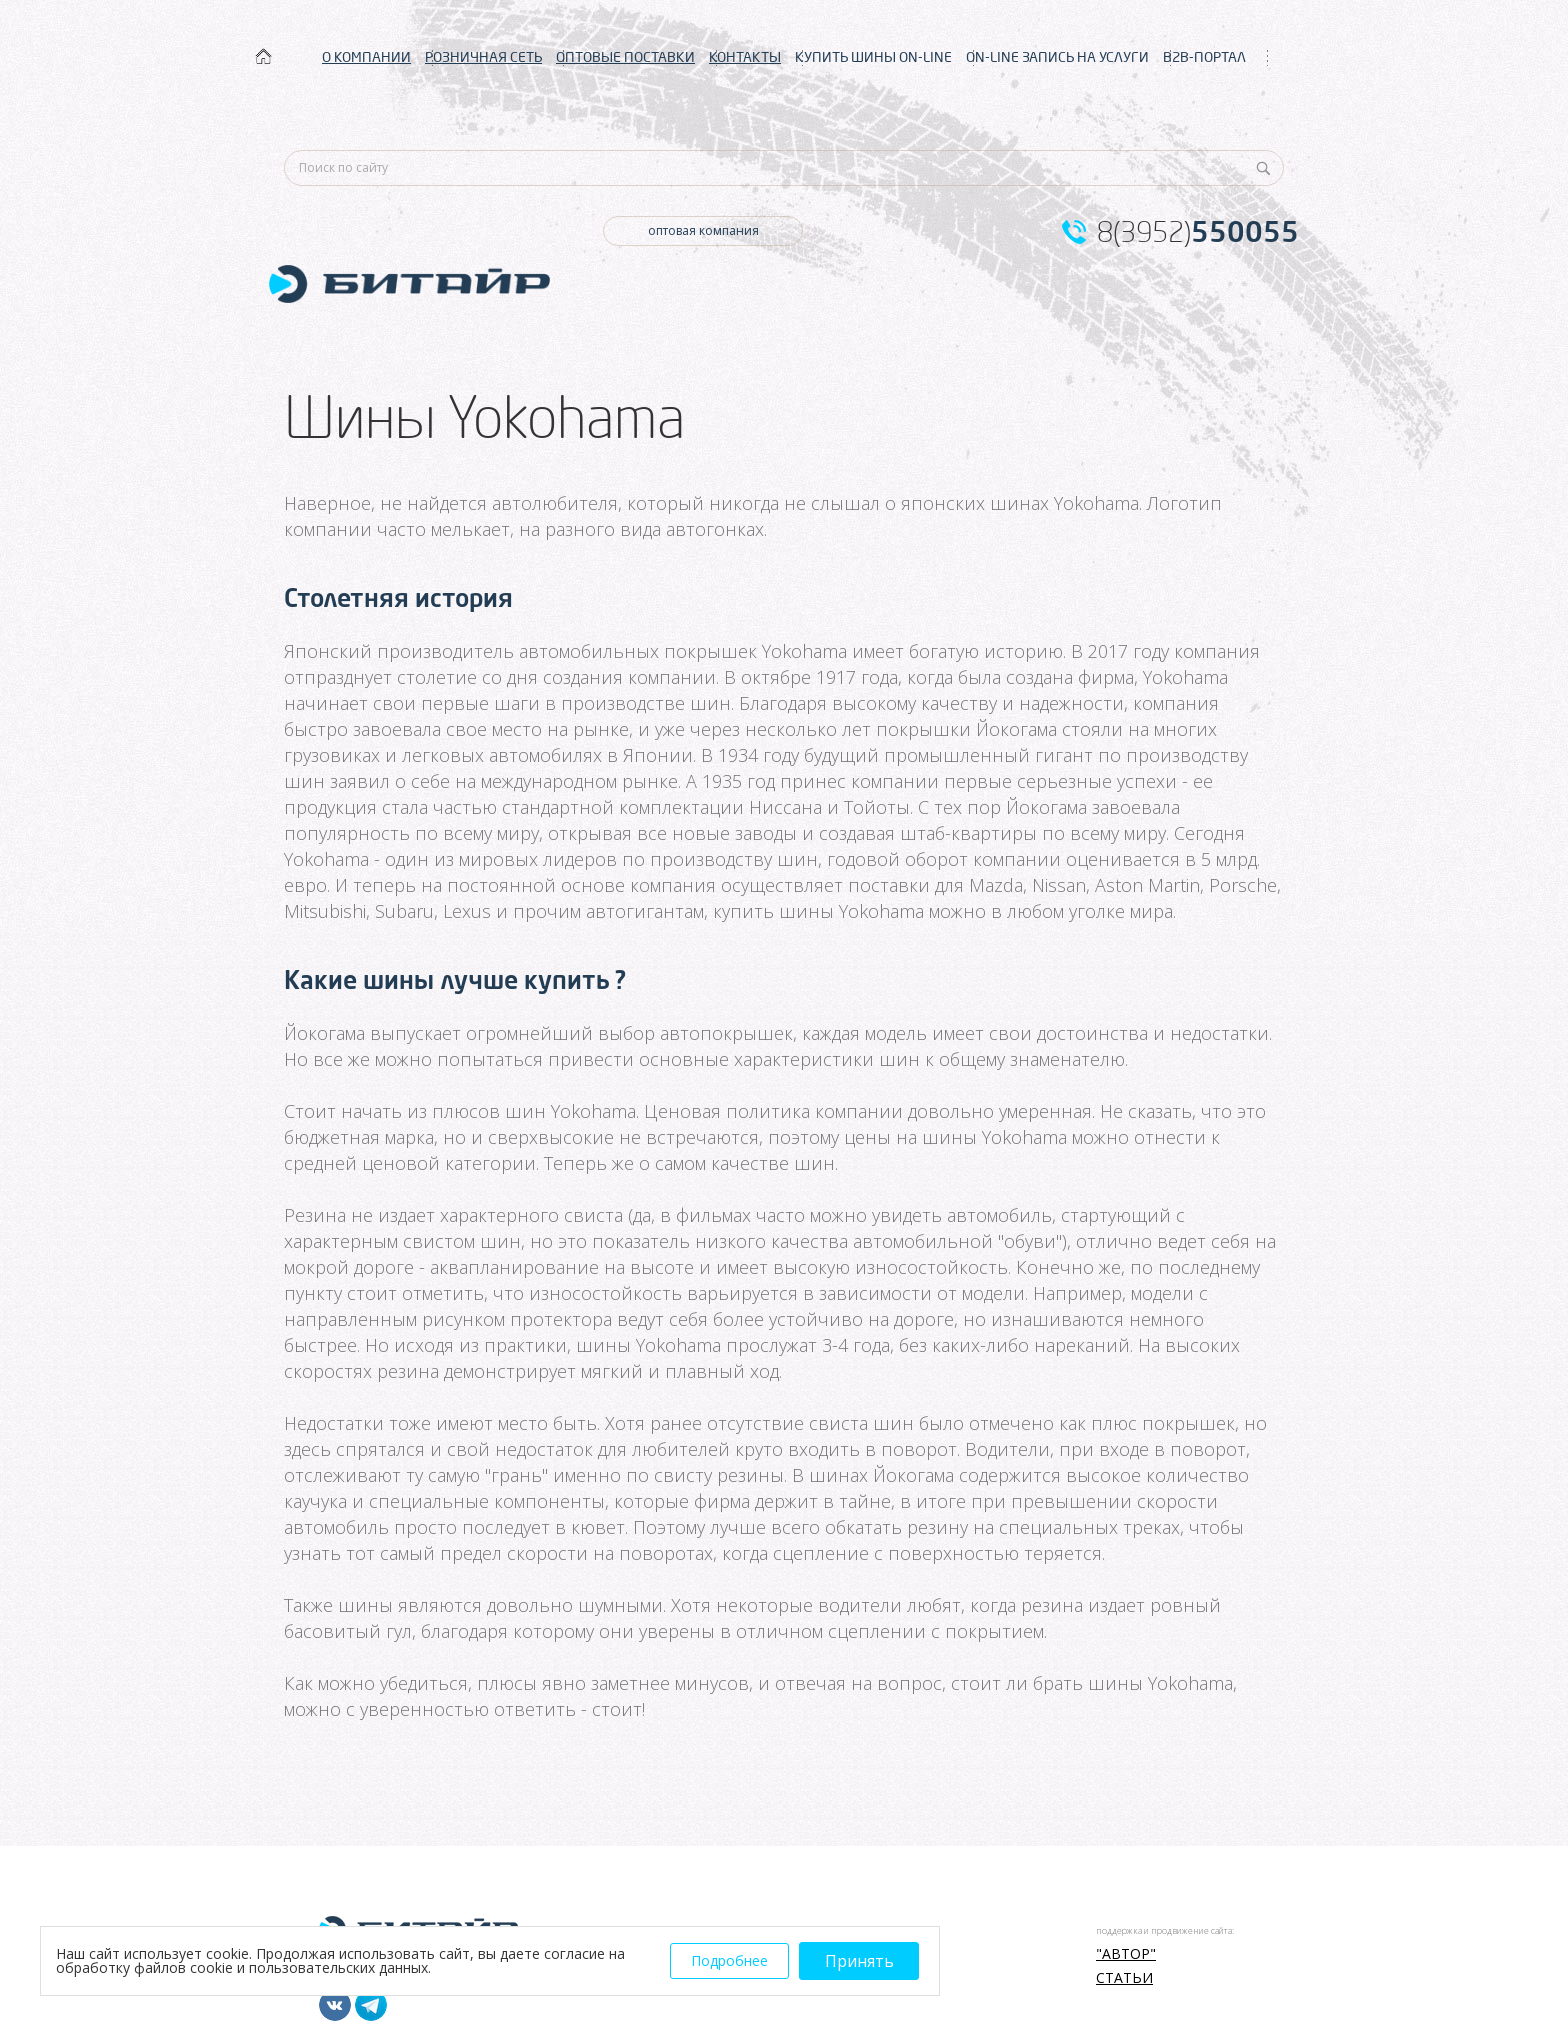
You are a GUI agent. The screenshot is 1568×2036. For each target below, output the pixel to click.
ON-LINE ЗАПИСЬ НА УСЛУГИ (1057, 57)
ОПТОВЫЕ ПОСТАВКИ (625, 57)
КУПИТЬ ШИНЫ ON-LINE (873, 57)
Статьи (1124, 1978)
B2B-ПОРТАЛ (1204, 57)
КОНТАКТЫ (745, 57)
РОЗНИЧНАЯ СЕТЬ (483, 57)
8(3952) (1198, 232)
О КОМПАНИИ (366, 57)
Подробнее (729, 1960)
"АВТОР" (1126, 1954)
